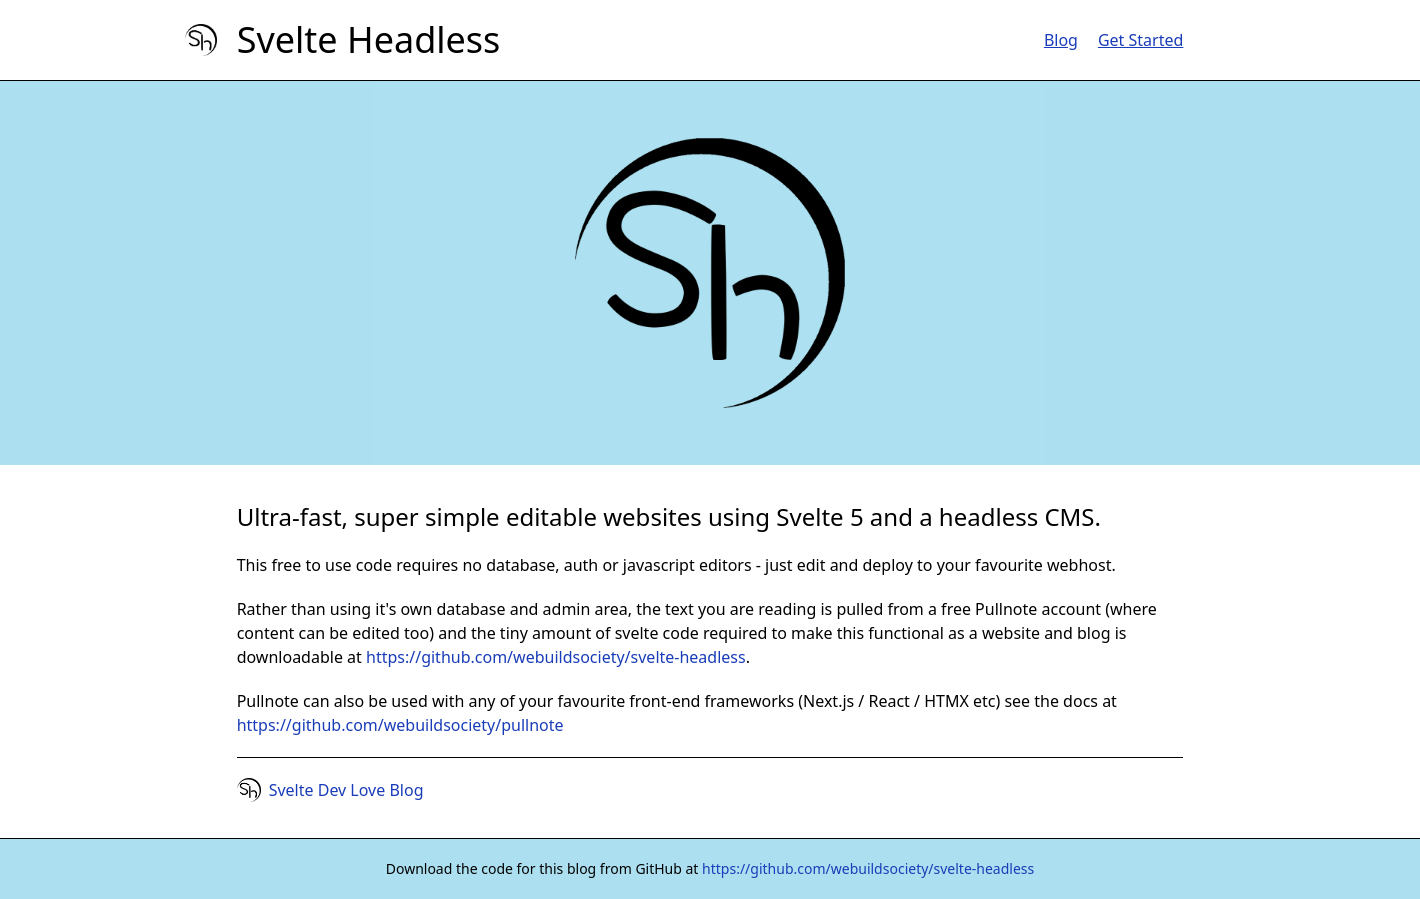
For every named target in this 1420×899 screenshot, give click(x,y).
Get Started (1140, 40)
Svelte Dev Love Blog (346, 790)
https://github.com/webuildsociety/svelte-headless (556, 657)
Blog (1061, 40)
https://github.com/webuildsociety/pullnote (400, 725)
